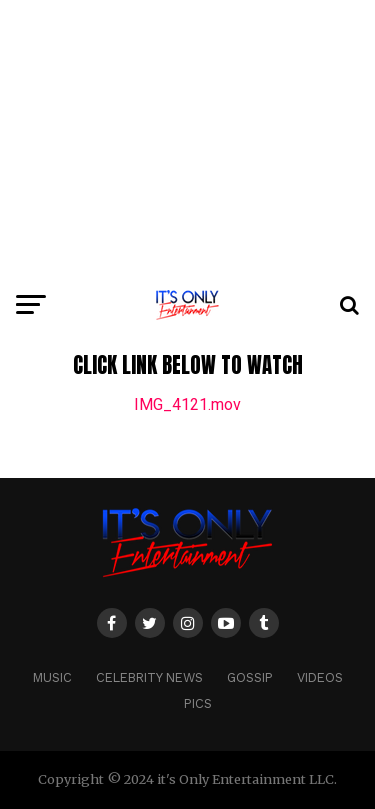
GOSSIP (250, 677)
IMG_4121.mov (187, 404)
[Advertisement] (187, 140)
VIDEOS (320, 677)
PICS (198, 703)
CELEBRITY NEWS (149, 677)
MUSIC (52, 677)
